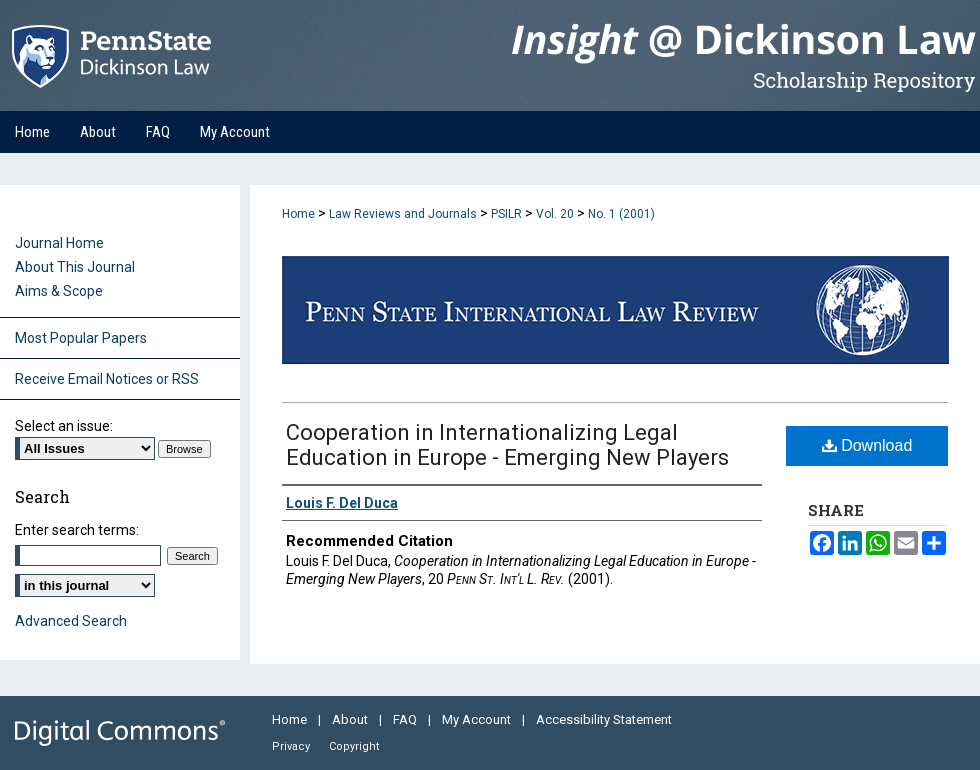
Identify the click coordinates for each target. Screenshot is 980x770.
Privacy (292, 746)
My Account (478, 719)
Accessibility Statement (604, 719)
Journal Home (59, 243)
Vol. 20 (555, 214)
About (351, 719)
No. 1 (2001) (621, 214)
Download (867, 445)
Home (298, 214)
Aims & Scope (59, 291)
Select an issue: (64, 426)
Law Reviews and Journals (403, 214)
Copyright (354, 746)
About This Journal (75, 267)
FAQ (406, 719)
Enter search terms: (77, 530)
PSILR (506, 214)
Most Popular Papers (81, 338)
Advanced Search (71, 621)
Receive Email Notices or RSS (107, 379)
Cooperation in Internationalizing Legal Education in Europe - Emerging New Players (507, 445)
